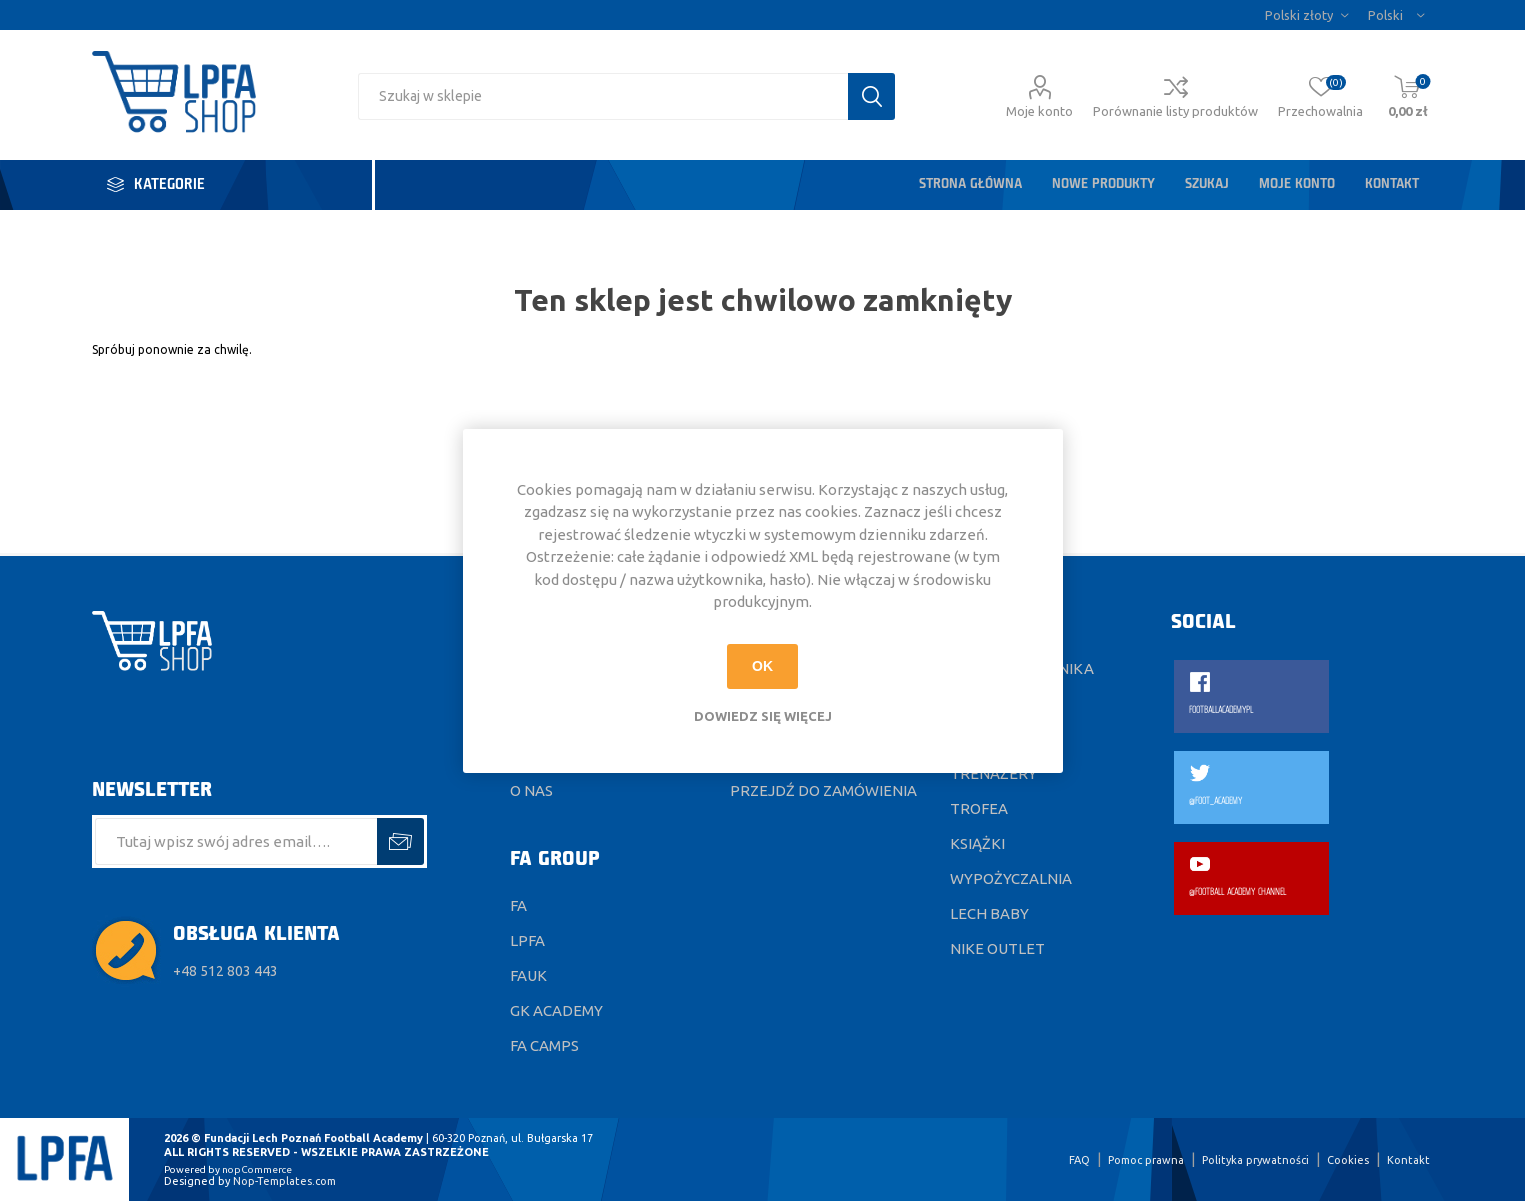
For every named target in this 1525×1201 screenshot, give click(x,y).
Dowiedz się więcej (763, 716)
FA (518, 905)
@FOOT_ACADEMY (1215, 801)
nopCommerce (257, 1169)
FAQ (1079, 1160)
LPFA (527, 940)
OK (762, 666)
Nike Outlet (997, 948)
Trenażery (993, 773)
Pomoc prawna (1146, 1160)
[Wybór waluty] (1306, 15)
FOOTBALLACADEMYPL (1221, 710)
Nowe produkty (1103, 184)
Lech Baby (989, 913)
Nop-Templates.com (284, 1181)
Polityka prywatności (1255, 1160)
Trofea (979, 808)
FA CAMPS (544, 1045)
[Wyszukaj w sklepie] (603, 96)
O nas (531, 790)
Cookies (1348, 1160)
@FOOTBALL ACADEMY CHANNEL (1237, 892)
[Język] (1396, 15)
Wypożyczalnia (1011, 878)
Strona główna (970, 184)
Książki (977, 843)
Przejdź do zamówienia (823, 790)
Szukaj (1207, 184)
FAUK (528, 975)
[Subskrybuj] (236, 841)
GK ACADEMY (556, 1010)
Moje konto (1039, 111)
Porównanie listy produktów (1175, 111)
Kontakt (1392, 184)
